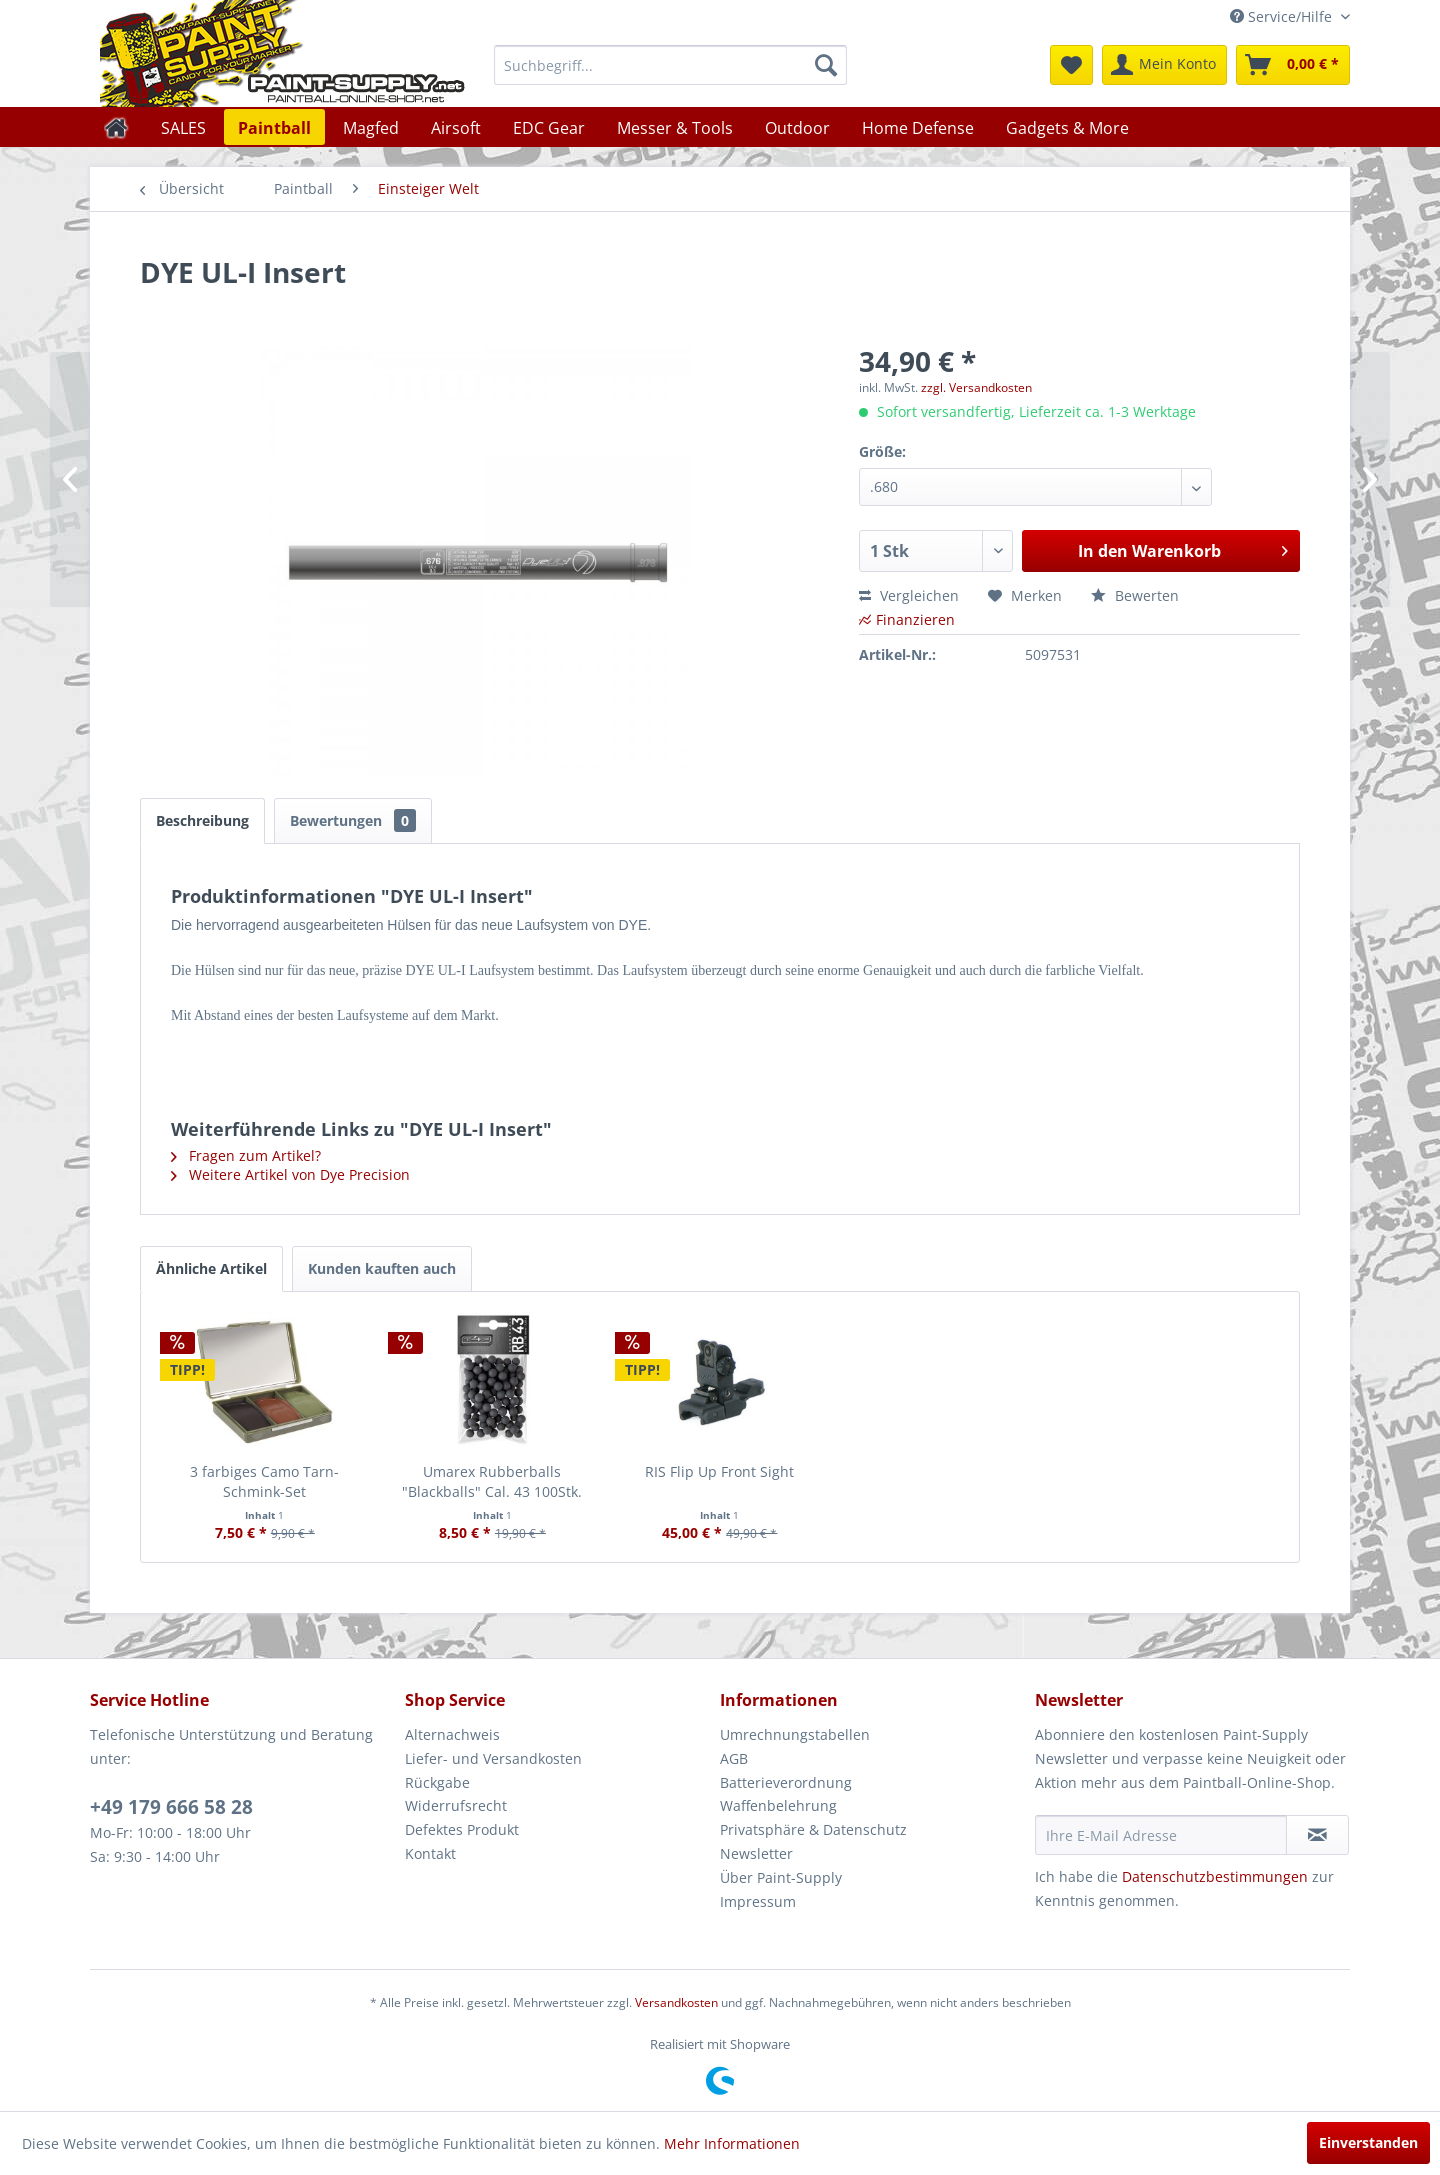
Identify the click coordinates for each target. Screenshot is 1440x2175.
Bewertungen (353, 820)
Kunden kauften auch (382, 1268)
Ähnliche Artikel (211, 1268)
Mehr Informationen (732, 2143)
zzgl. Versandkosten (976, 387)
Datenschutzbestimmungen (1215, 1876)
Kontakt (430, 1853)
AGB (734, 1758)
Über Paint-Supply (781, 1877)
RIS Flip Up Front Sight (719, 1471)
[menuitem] (670, 65)
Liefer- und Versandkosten (493, 1758)
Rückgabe (437, 1782)
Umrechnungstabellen (795, 1734)
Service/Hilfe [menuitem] (1283, 16)
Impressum (758, 1901)
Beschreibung (202, 820)
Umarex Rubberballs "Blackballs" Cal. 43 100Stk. (492, 1481)
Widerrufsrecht (456, 1805)
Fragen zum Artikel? (246, 1155)
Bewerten (1135, 595)
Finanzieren (907, 619)
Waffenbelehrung (778, 1805)
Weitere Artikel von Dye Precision (290, 1174)
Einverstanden (1368, 2142)
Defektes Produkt (462, 1829)
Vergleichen (909, 595)
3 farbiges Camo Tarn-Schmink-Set (264, 1481)
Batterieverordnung (786, 1782)
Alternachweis (452, 1734)
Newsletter (756, 1853)
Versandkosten (676, 2002)
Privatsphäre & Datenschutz (813, 1829)
